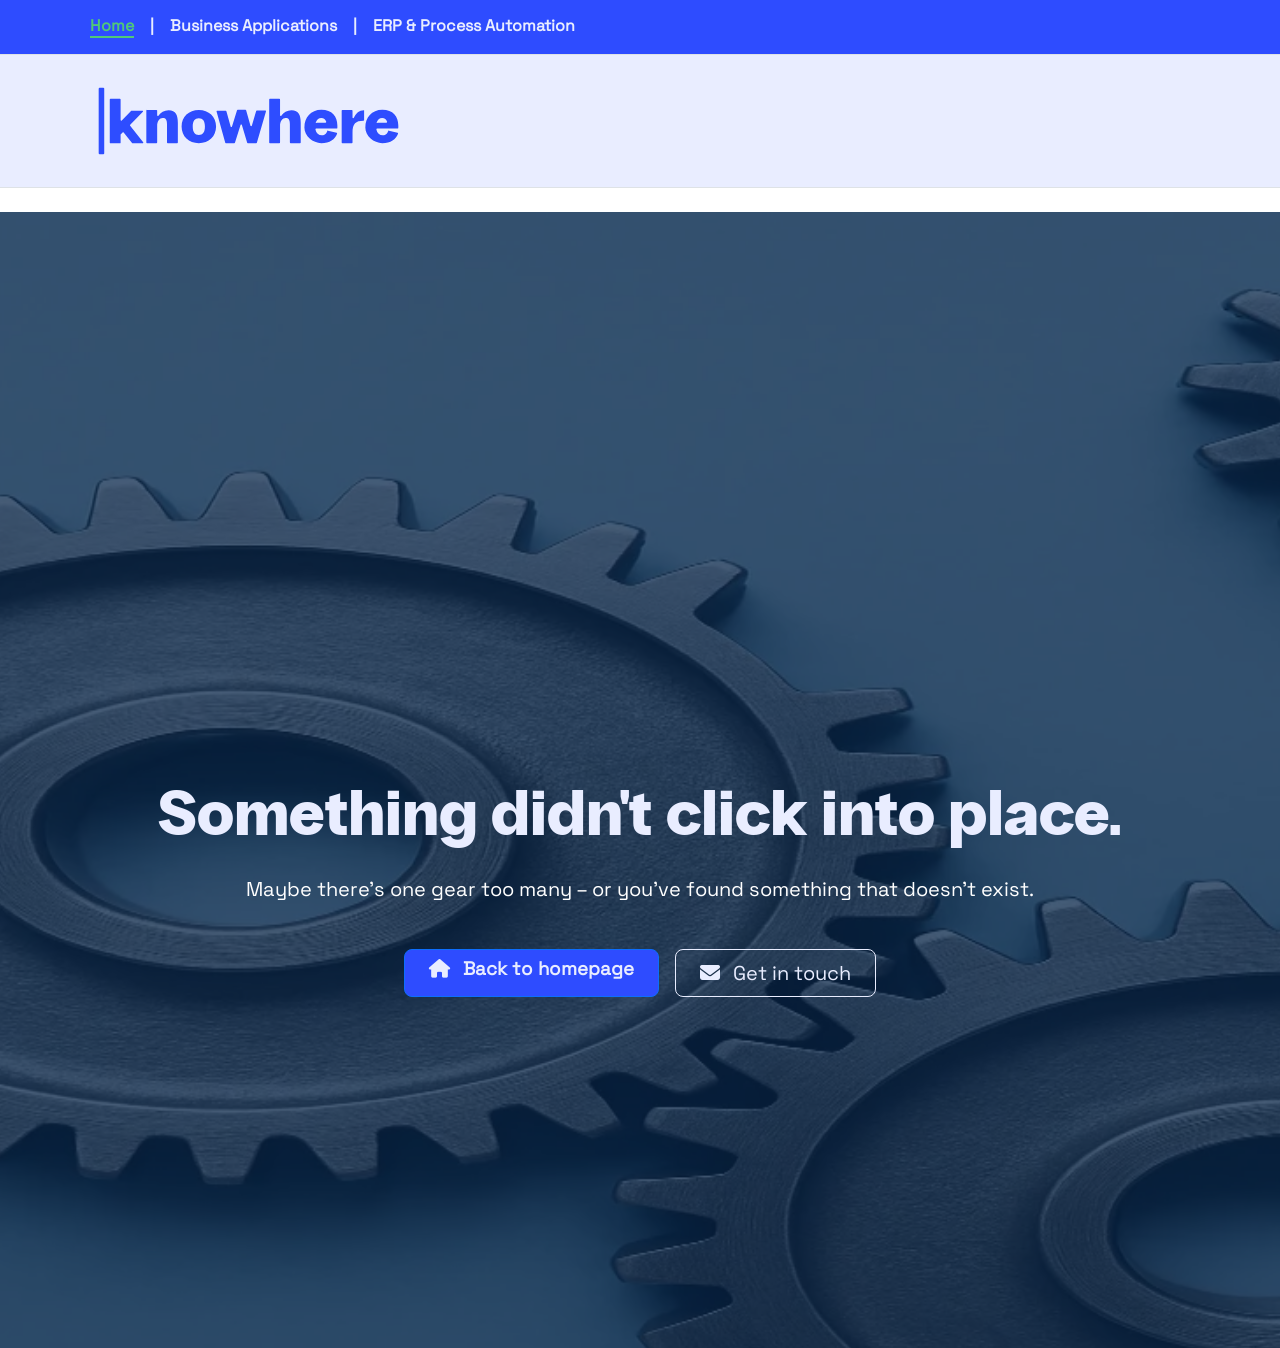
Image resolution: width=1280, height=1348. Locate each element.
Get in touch (775, 973)
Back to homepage (531, 968)
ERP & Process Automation (474, 25)
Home (112, 25)
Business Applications (253, 25)
